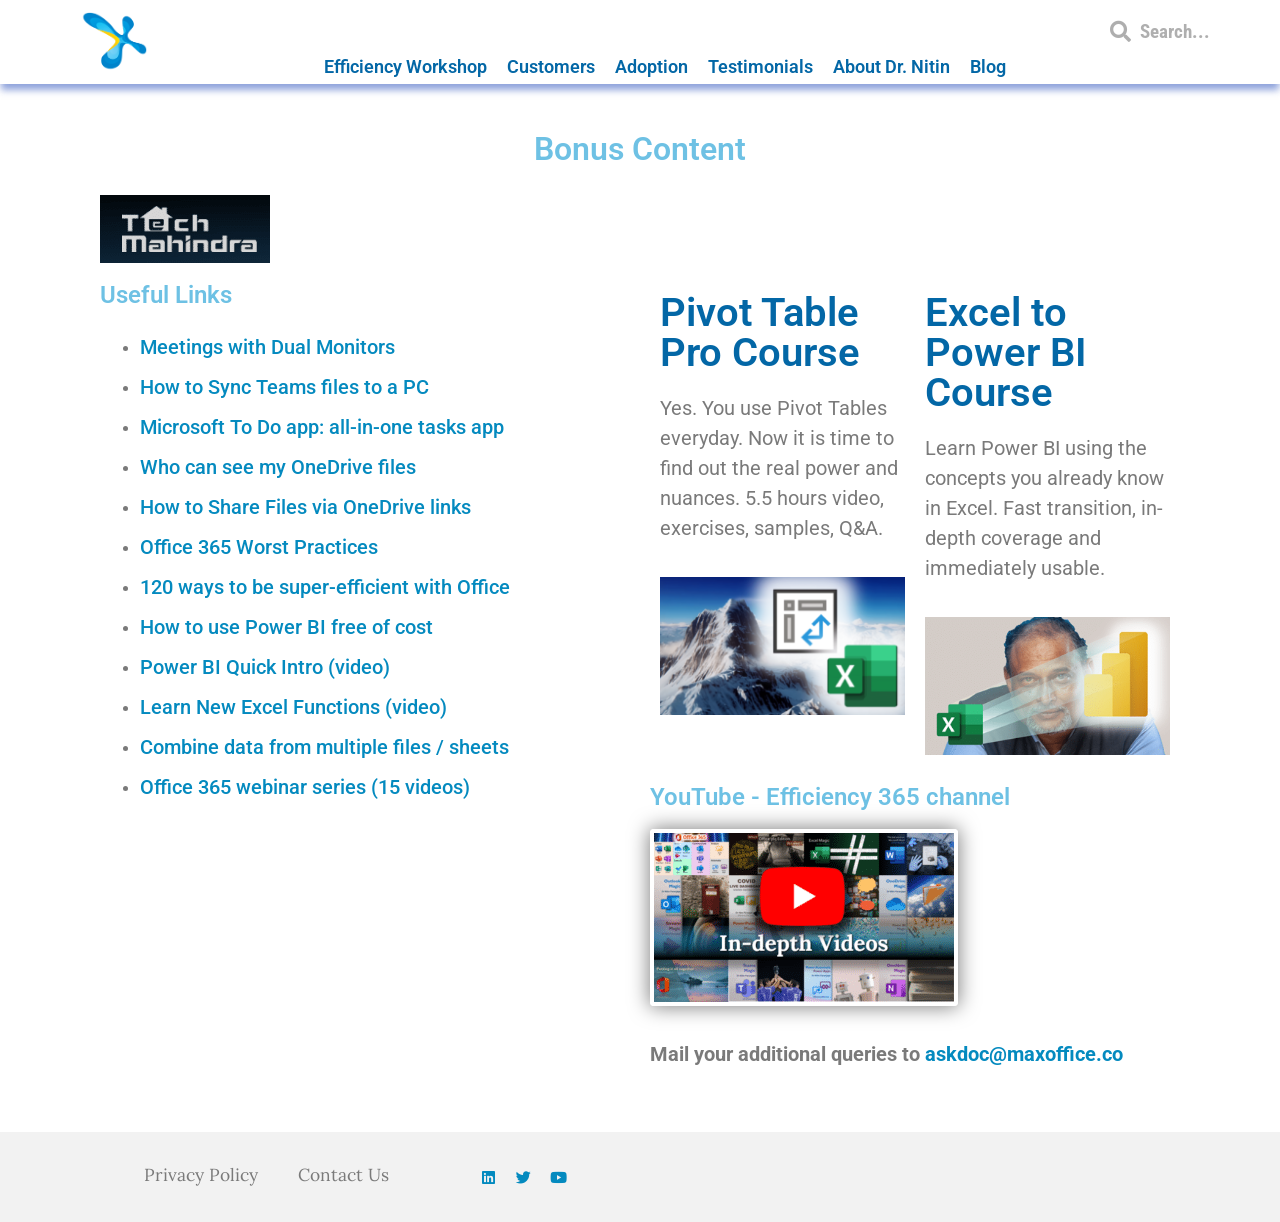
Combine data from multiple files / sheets (324, 747)
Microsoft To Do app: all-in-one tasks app (322, 427)
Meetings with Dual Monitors (267, 347)
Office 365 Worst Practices (259, 547)
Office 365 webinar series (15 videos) (305, 787)
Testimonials (760, 66)
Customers (551, 66)
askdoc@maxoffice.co (1024, 1054)
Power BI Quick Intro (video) (265, 667)
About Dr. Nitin (891, 66)
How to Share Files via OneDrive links (305, 507)
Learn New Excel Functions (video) (293, 707)
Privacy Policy (199, 1174)
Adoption (651, 66)
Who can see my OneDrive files (278, 467)
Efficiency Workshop (405, 66)
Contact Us (346, 1174)
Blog (988, 66)
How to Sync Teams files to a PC (284, 387)
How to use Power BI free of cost (286, 627)
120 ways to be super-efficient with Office (325, 587)
